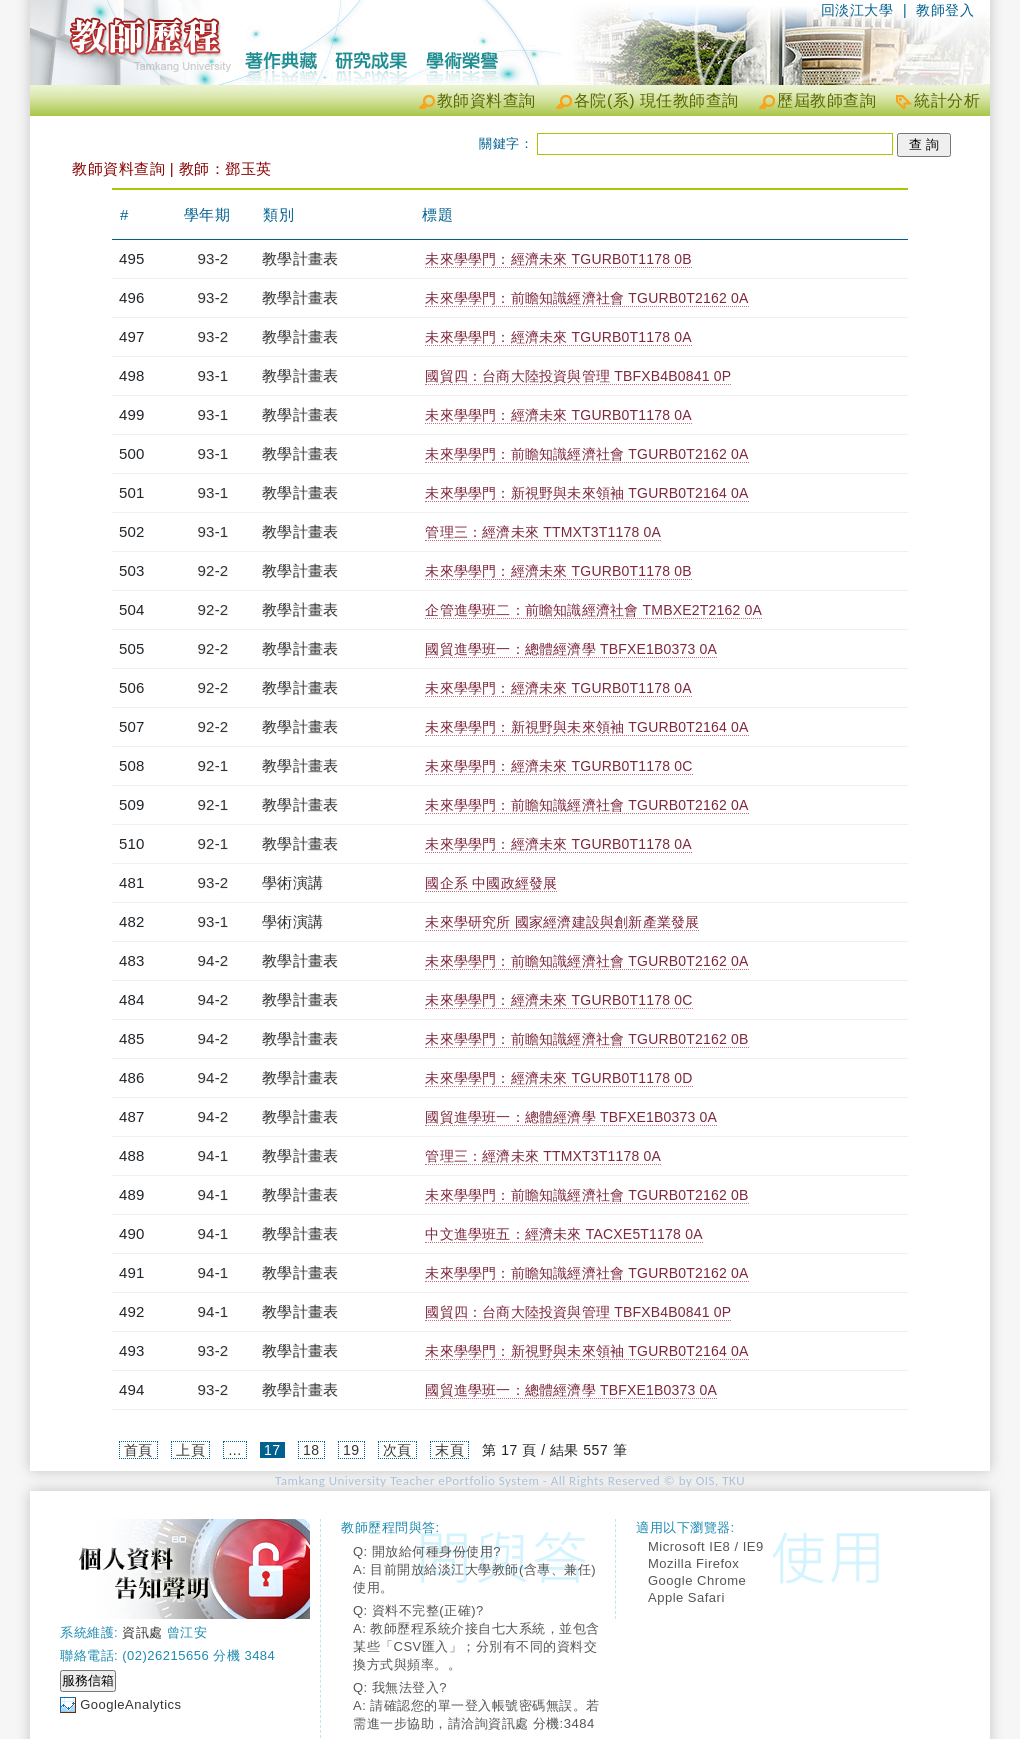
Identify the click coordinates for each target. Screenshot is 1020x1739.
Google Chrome (697, 1580)
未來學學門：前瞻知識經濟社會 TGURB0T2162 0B (586, 1039)
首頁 (138, 1450)
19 (351, 1450)
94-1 (213, 1155)
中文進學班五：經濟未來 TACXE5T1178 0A (563, 1234)
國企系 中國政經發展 (491, 883)
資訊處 (142, 1632)
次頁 (397, 1450)
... (234, 1450)
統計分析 (947, 100)
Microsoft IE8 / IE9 (706, 1546)
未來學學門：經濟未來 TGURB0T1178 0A (558, 337)
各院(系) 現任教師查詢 (656, 100)
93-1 (213, 375)
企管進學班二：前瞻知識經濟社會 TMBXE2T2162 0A (593, 610)
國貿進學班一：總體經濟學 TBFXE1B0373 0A (571, 649)
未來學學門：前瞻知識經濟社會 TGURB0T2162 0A (586, 298)
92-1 (213, 765)
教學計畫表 (300, 258)
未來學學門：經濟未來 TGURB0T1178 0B (558, 259)
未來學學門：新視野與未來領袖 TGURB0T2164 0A (586, 493)
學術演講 (292, 882)
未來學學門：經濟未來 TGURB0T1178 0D (558, 1078)
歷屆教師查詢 (826, 100)
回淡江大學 (857, 10)
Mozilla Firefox (693, 1563)
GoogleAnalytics (130, 1704)
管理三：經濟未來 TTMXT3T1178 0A (543, 532)
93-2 (213, 258)
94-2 (213, 960)
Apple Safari (686, 1597)
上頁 (190, 1450)
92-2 (213, 570)
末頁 (449, 1450)
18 (311, 1450)
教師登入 (945, 10)
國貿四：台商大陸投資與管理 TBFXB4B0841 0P (578, 376)
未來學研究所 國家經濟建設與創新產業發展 (562, 922)
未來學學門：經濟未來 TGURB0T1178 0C (558, 766)
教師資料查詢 (486, 100)
